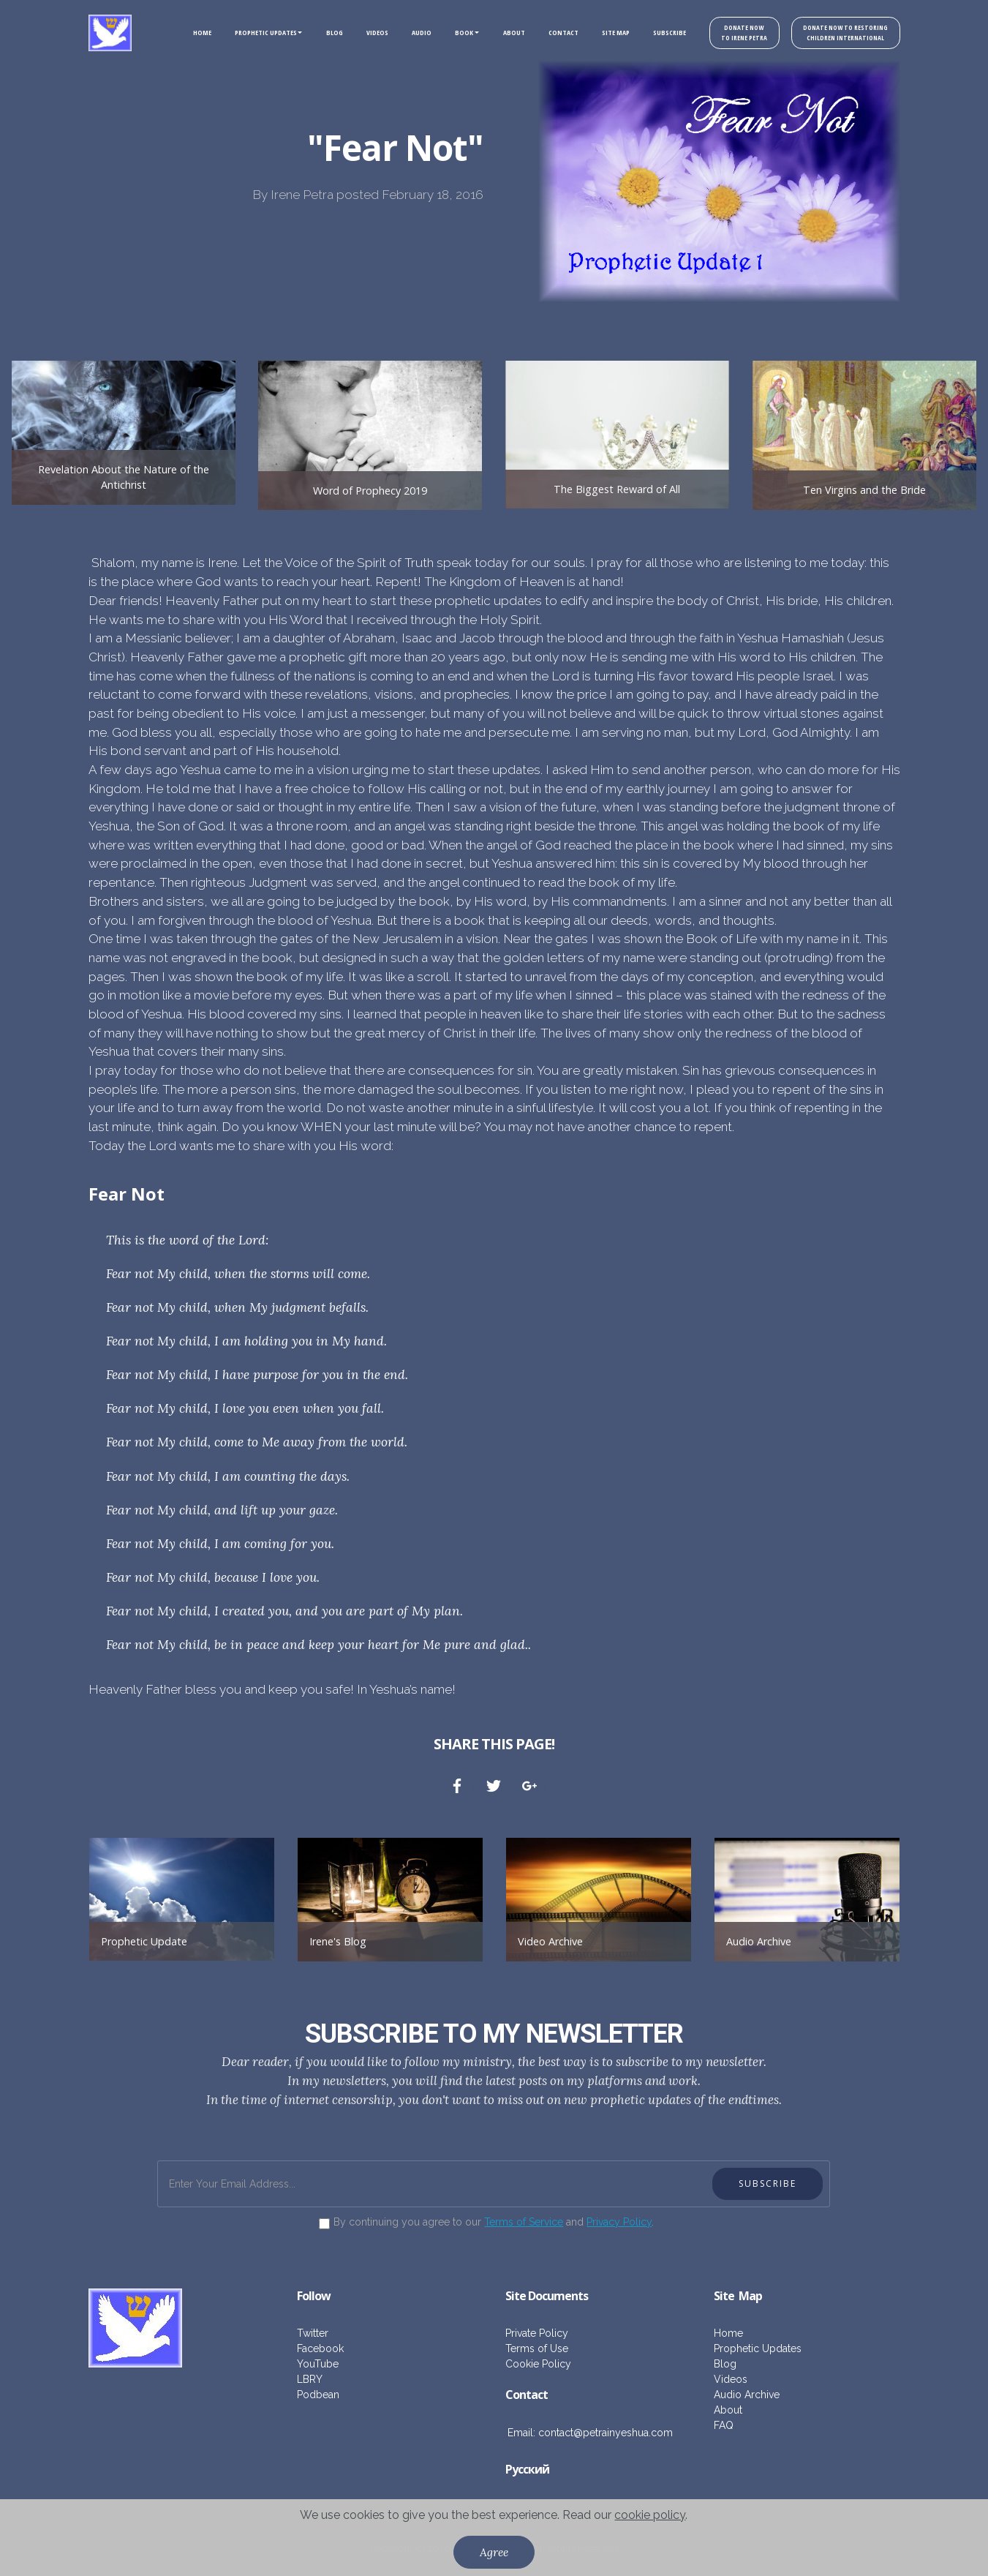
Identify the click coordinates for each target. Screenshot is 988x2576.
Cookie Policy (538, 2364)
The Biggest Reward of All (617, 489)
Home (728, 2333)
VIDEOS (364, 32)
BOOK (451, 32)
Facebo (314, 2348)
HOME (188, 32)
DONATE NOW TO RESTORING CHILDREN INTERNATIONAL (842, 32)
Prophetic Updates (758, 2348)
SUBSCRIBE (656, 32)
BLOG (321, 32)
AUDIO (408, 32)
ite (728, 2296)
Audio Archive (758, 1941)
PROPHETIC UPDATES (252, 32)
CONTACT (550, 32)
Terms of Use (536, 2348)
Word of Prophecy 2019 (370, 490)
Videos (730, 2379)
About (728, 2410)
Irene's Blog (337, 1941)
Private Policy (536, 2333)
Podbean (318, 2394)
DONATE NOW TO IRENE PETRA (735, 32)
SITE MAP (602, 32)
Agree (494, 2552)
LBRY (310, 2379)
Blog (725, 2364)
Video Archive (550, 1941)
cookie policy (649, 2515)
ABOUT (501, 32)
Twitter (312, 2333)
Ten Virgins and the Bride (864, 490)
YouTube (318, 2364)
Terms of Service (523, 2222)
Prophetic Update (144, 1941)
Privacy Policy (619, 2222)
